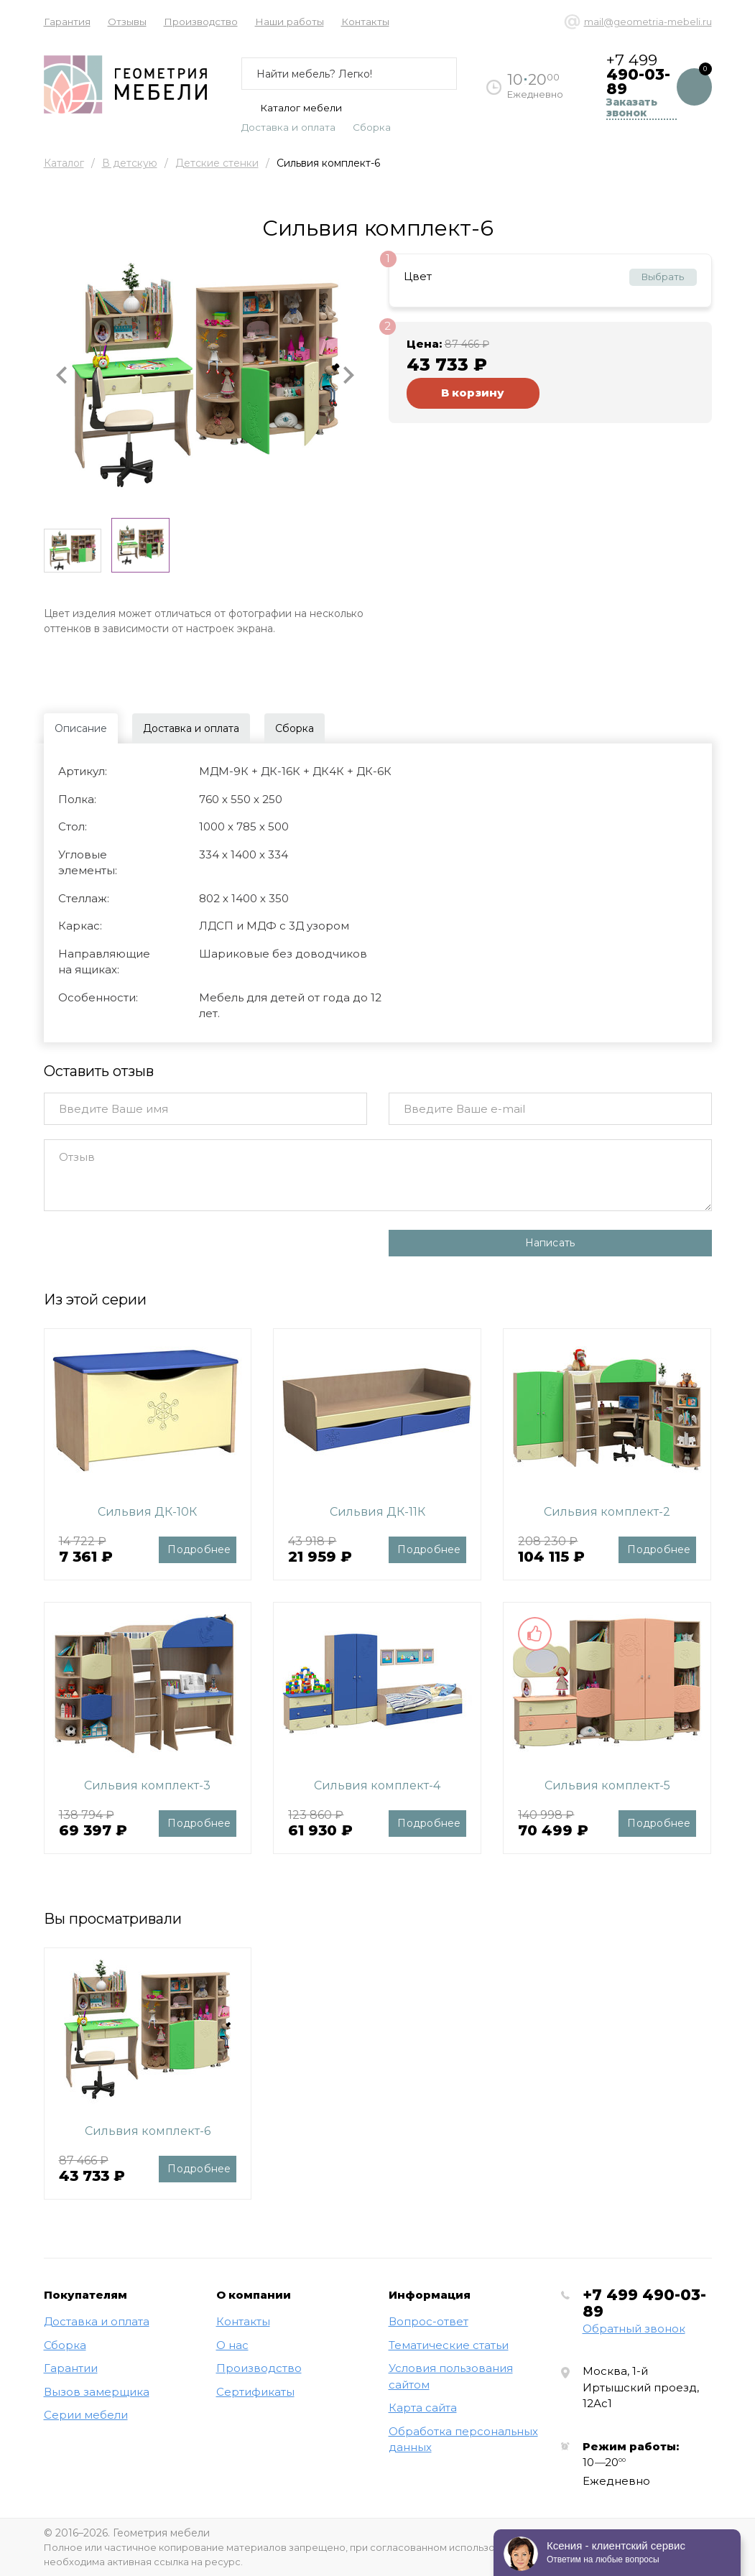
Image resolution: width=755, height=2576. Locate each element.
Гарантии (71, 2368)
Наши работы (289, 21)
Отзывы (127, 21)
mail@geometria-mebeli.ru (648, 21)
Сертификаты (255, 2392)
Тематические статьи (449, 2345)
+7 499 (644, 2303)
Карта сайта (423, 2407)
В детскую (129, 163)
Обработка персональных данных (463, 2439)
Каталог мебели (291, 107)
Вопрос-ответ (428, 2321)
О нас (232, 2345)
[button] (62, 375)
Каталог (64, 163)
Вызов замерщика (96, 2392)
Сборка (372, 127)
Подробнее (199, 1549)
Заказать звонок (631, 108)
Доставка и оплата (288, 127)
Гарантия (67, 21)
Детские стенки (217, 163)
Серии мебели (86, 2415)
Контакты (365, 21)
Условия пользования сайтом (451, 2376)
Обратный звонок (634, 2328)
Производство (201, 21)
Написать (550, 1242)
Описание (81, 728)
